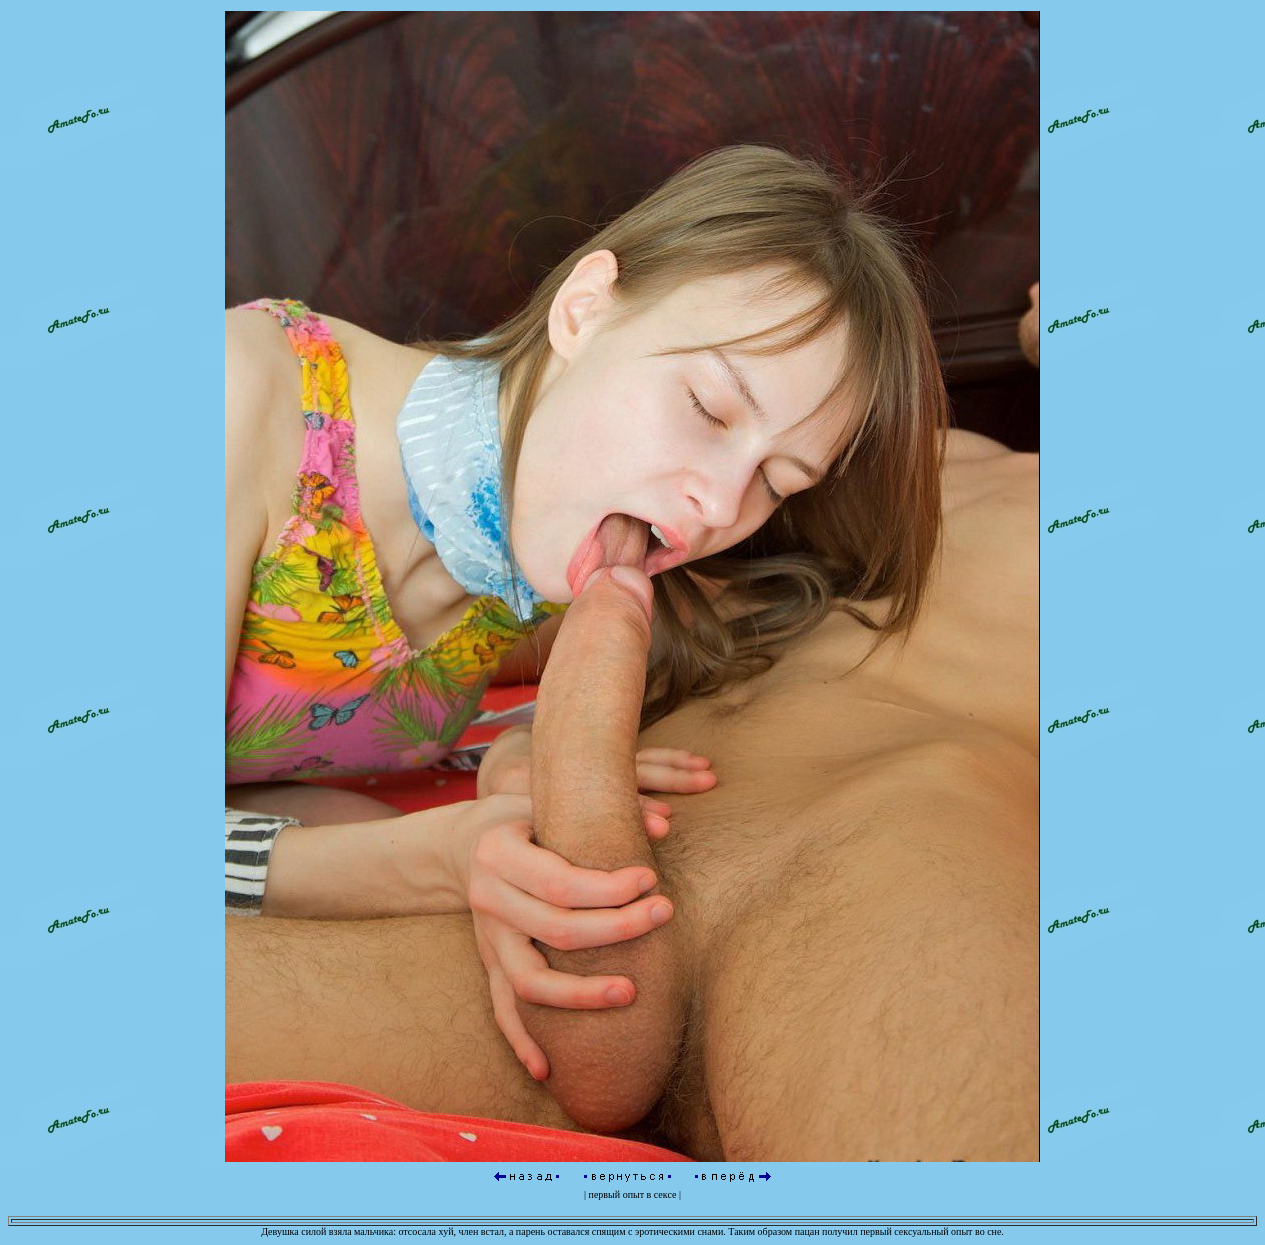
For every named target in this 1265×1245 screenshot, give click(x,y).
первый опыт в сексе (633, 1194)
